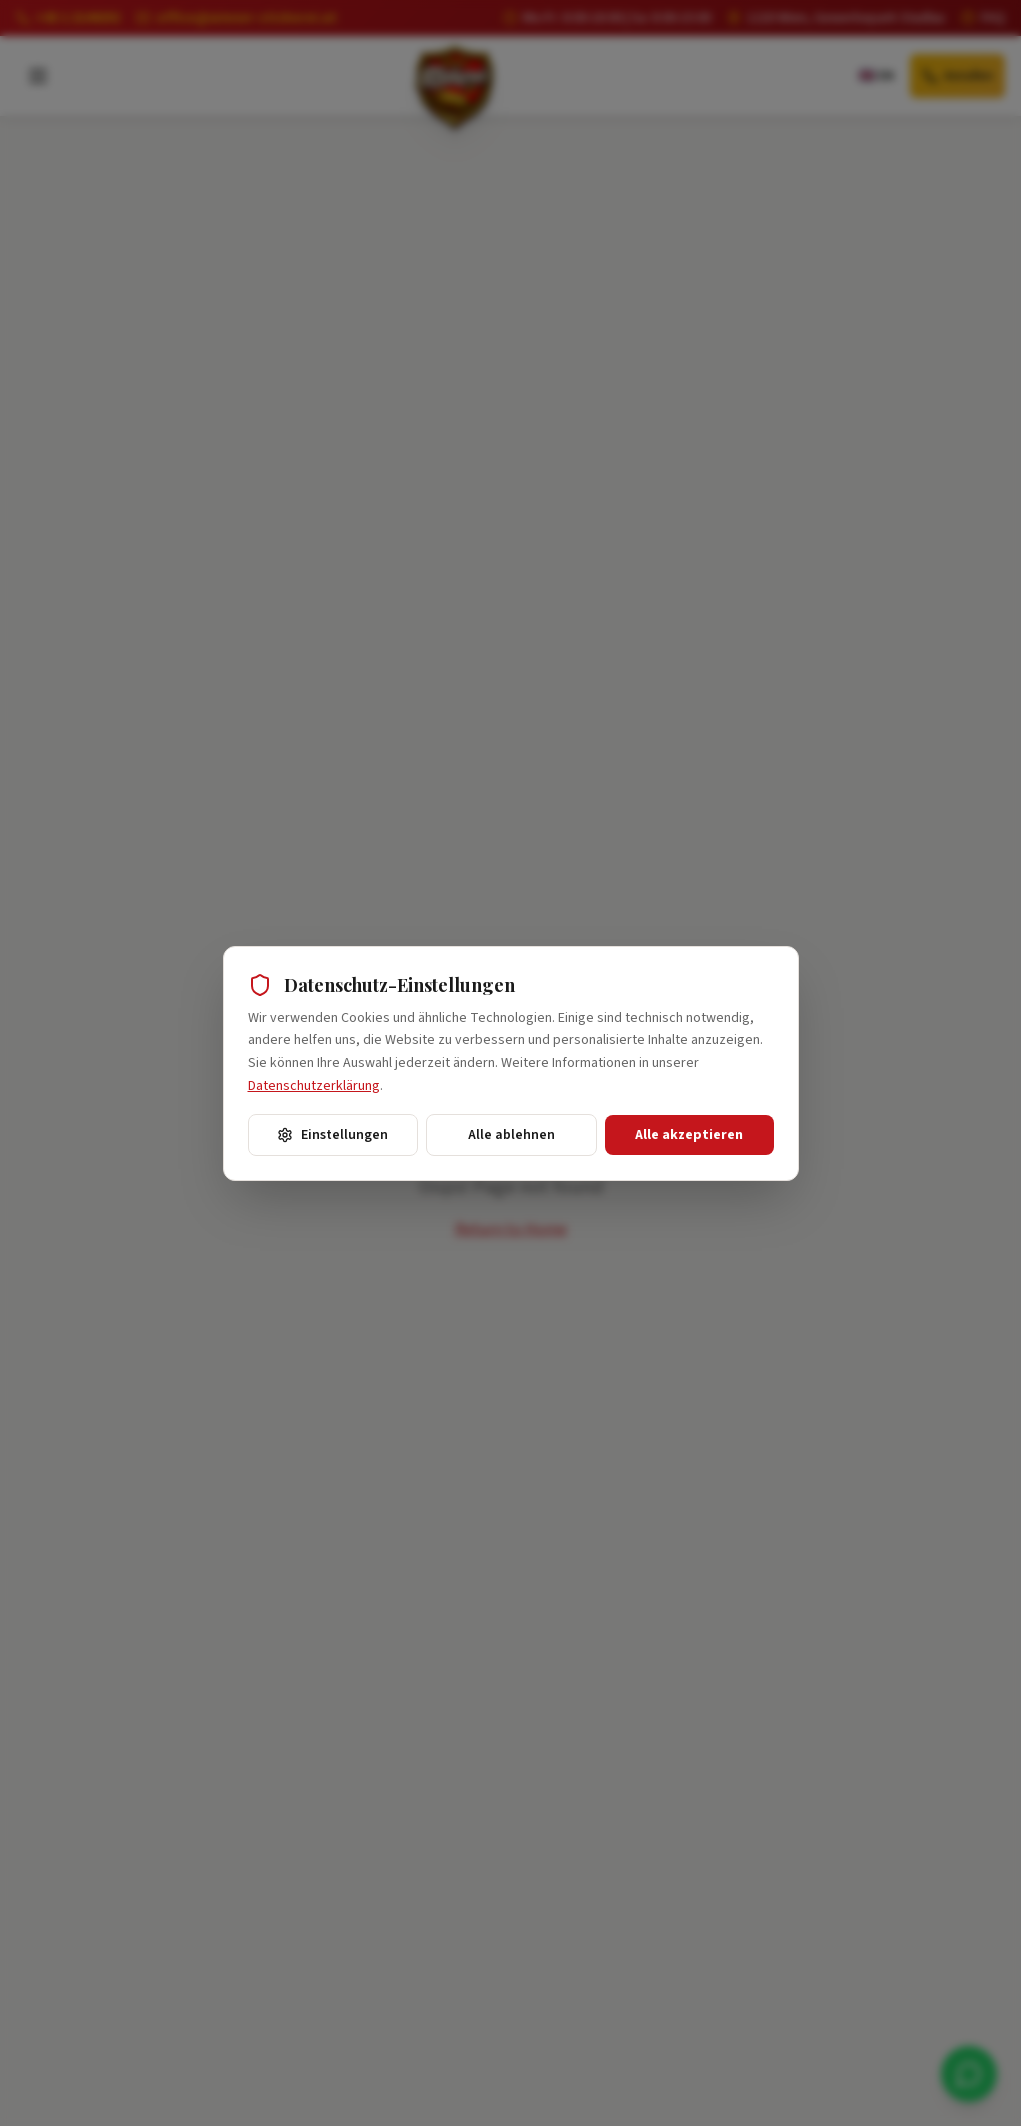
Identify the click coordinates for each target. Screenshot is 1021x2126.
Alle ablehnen (511, 1135)
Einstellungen (332, 1135)
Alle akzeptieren (689, 1135)
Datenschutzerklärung (314, 1086)
